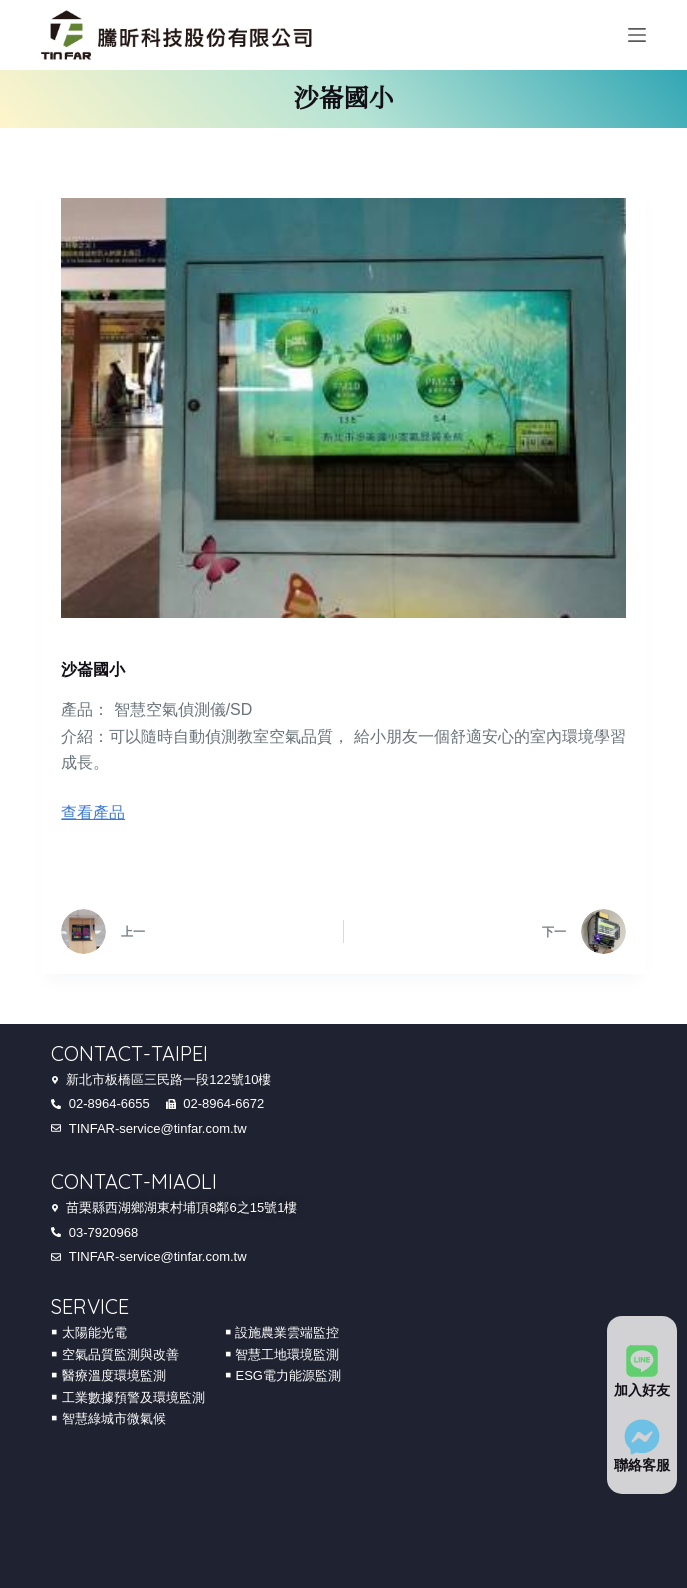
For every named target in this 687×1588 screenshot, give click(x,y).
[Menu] (637, 35)
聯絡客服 (642, 1465)
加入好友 (642, 1389)
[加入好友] (642, 1361)
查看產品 (93, 812)
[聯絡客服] (642, 1436)
